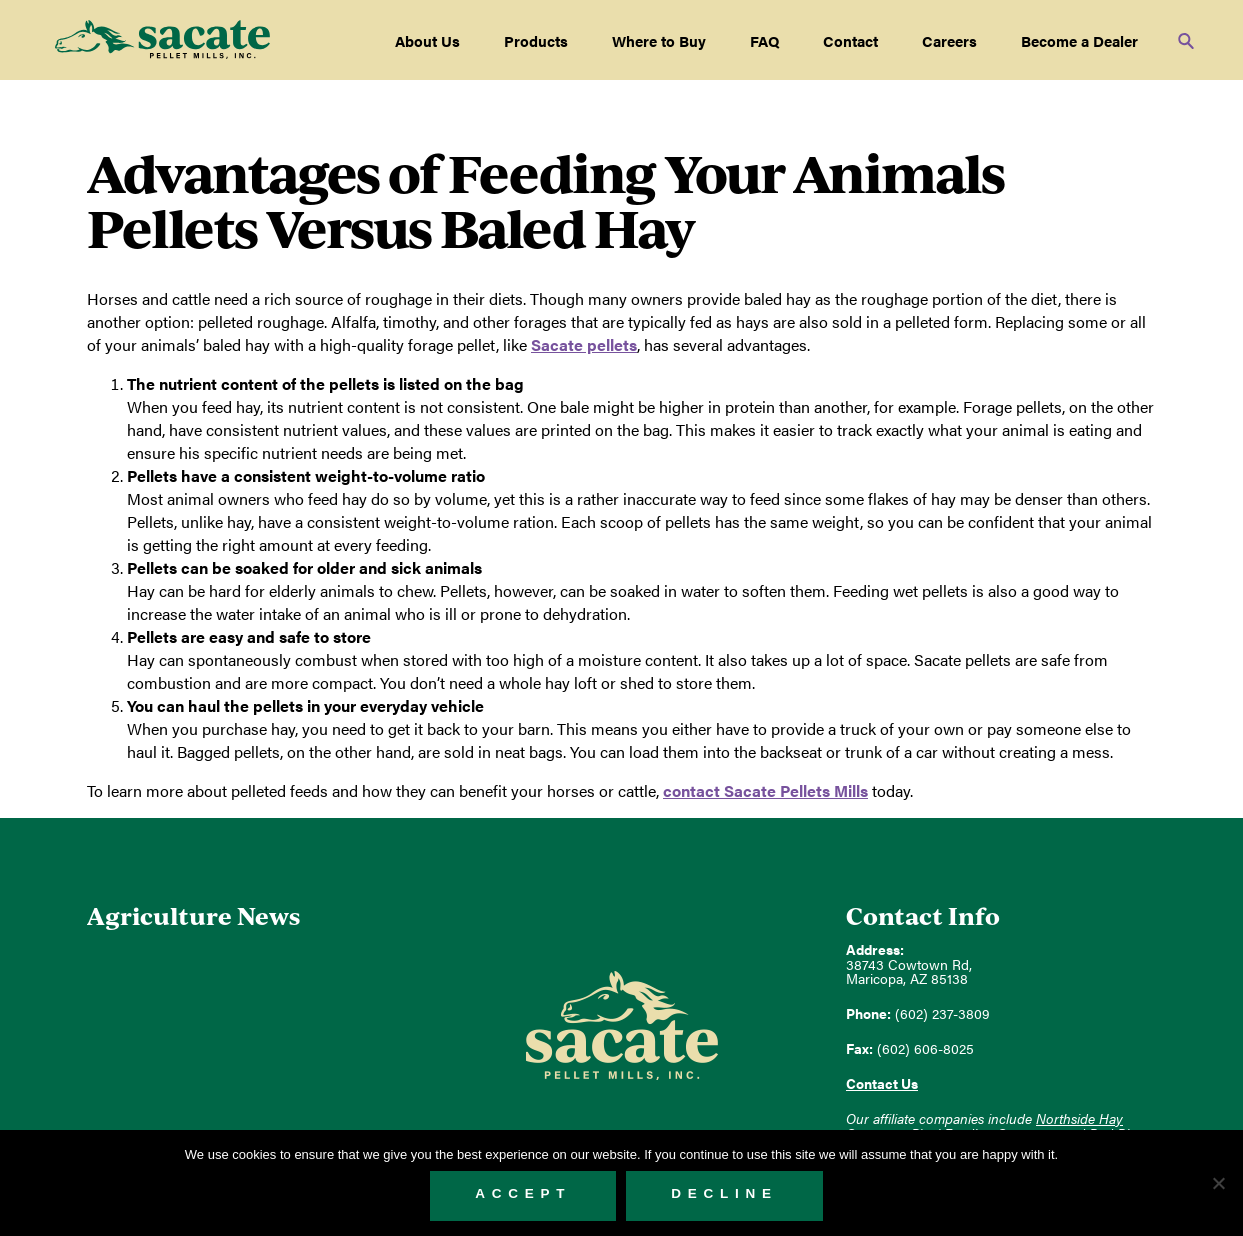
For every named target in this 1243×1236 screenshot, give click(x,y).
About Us (427, 40)
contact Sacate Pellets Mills (765, 790)
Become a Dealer (1079, 40)
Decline (724, 1193)
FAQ (764, 40)
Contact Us (882, 1083)
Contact (850, 40)
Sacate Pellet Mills (162, 40)
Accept (523, 1193)
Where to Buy (659, 40)
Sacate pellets (584, 344)
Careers (949, 40)
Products (536, 40)
